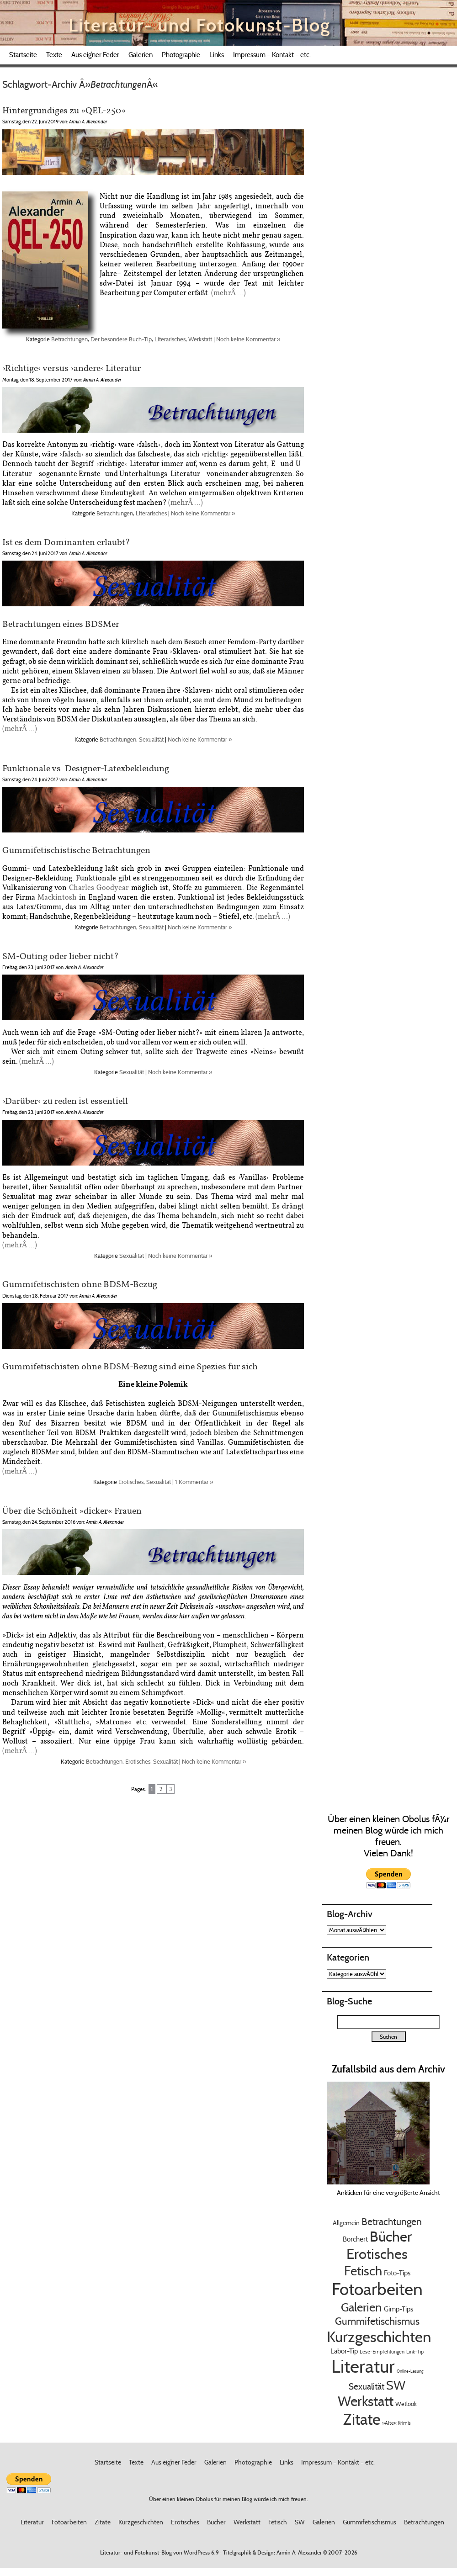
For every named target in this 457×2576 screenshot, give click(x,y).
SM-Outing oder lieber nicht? (60, 955)
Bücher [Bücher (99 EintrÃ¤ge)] (391, 2236)
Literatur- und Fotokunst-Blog (199, 25)
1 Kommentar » (194, 1482)
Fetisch (277, 2522)
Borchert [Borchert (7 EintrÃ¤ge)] (355, 2239)
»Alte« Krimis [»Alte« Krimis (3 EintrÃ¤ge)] (396, 2423)
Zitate (103, 2522)
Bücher (216, 2522)
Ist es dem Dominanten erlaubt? (66, 541)
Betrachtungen (69, 339)
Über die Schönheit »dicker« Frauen (72, 1510)
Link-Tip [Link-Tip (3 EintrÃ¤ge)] (415, 2351)
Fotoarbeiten (69, 2522)
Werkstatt (200, 339)
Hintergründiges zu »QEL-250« (64, 110)
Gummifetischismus (369, 2522)
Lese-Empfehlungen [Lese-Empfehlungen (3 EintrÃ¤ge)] (382, 2351)
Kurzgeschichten (140, 2522)
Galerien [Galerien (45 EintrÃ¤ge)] (361, 2307)
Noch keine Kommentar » (248, 339)
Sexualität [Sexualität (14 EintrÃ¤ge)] (366, 2386)
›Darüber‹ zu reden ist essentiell (65, 1100)
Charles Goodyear (99, 887)
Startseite (23, 55)
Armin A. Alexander (299, 2552)
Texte (54, 55)
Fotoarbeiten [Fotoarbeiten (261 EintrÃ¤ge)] (377, 2289)
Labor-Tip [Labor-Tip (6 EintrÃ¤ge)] (344, 2351)
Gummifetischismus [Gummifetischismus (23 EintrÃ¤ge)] (377, 2321)
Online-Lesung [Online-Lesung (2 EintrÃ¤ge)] (410, 2371)
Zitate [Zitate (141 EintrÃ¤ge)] (361, 2419)
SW (300, 2522)
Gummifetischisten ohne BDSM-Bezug (79, 1283)
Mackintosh (57, 897)
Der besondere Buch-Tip (121, 339)
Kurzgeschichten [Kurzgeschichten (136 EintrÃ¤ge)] (379, 2336)
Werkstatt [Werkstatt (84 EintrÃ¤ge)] (365, 2401)
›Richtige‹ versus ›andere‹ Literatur (71, 367)
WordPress (197, 2552)
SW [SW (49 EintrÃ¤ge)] (395, 2385)
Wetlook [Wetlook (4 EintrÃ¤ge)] (406, 2404)
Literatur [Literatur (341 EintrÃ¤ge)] (363, 2366)
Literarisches (170, 339)
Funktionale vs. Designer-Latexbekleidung (85, 768)
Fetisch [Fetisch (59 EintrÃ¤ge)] (363, 2271)
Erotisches (130, 1482)
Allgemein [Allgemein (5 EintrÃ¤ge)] (346, 2223)
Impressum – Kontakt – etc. (272, 55)
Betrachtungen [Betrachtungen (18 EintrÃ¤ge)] (391, 2222)
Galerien (140, 55)
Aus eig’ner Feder (95, 55)
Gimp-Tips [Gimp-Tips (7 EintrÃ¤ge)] (398, 2309)
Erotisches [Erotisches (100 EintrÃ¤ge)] (377, 2254)
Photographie (181, 55)
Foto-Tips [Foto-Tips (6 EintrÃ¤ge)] (397, 2273)
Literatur (32, 2522)
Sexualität (151, 739)
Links (216, 55)
